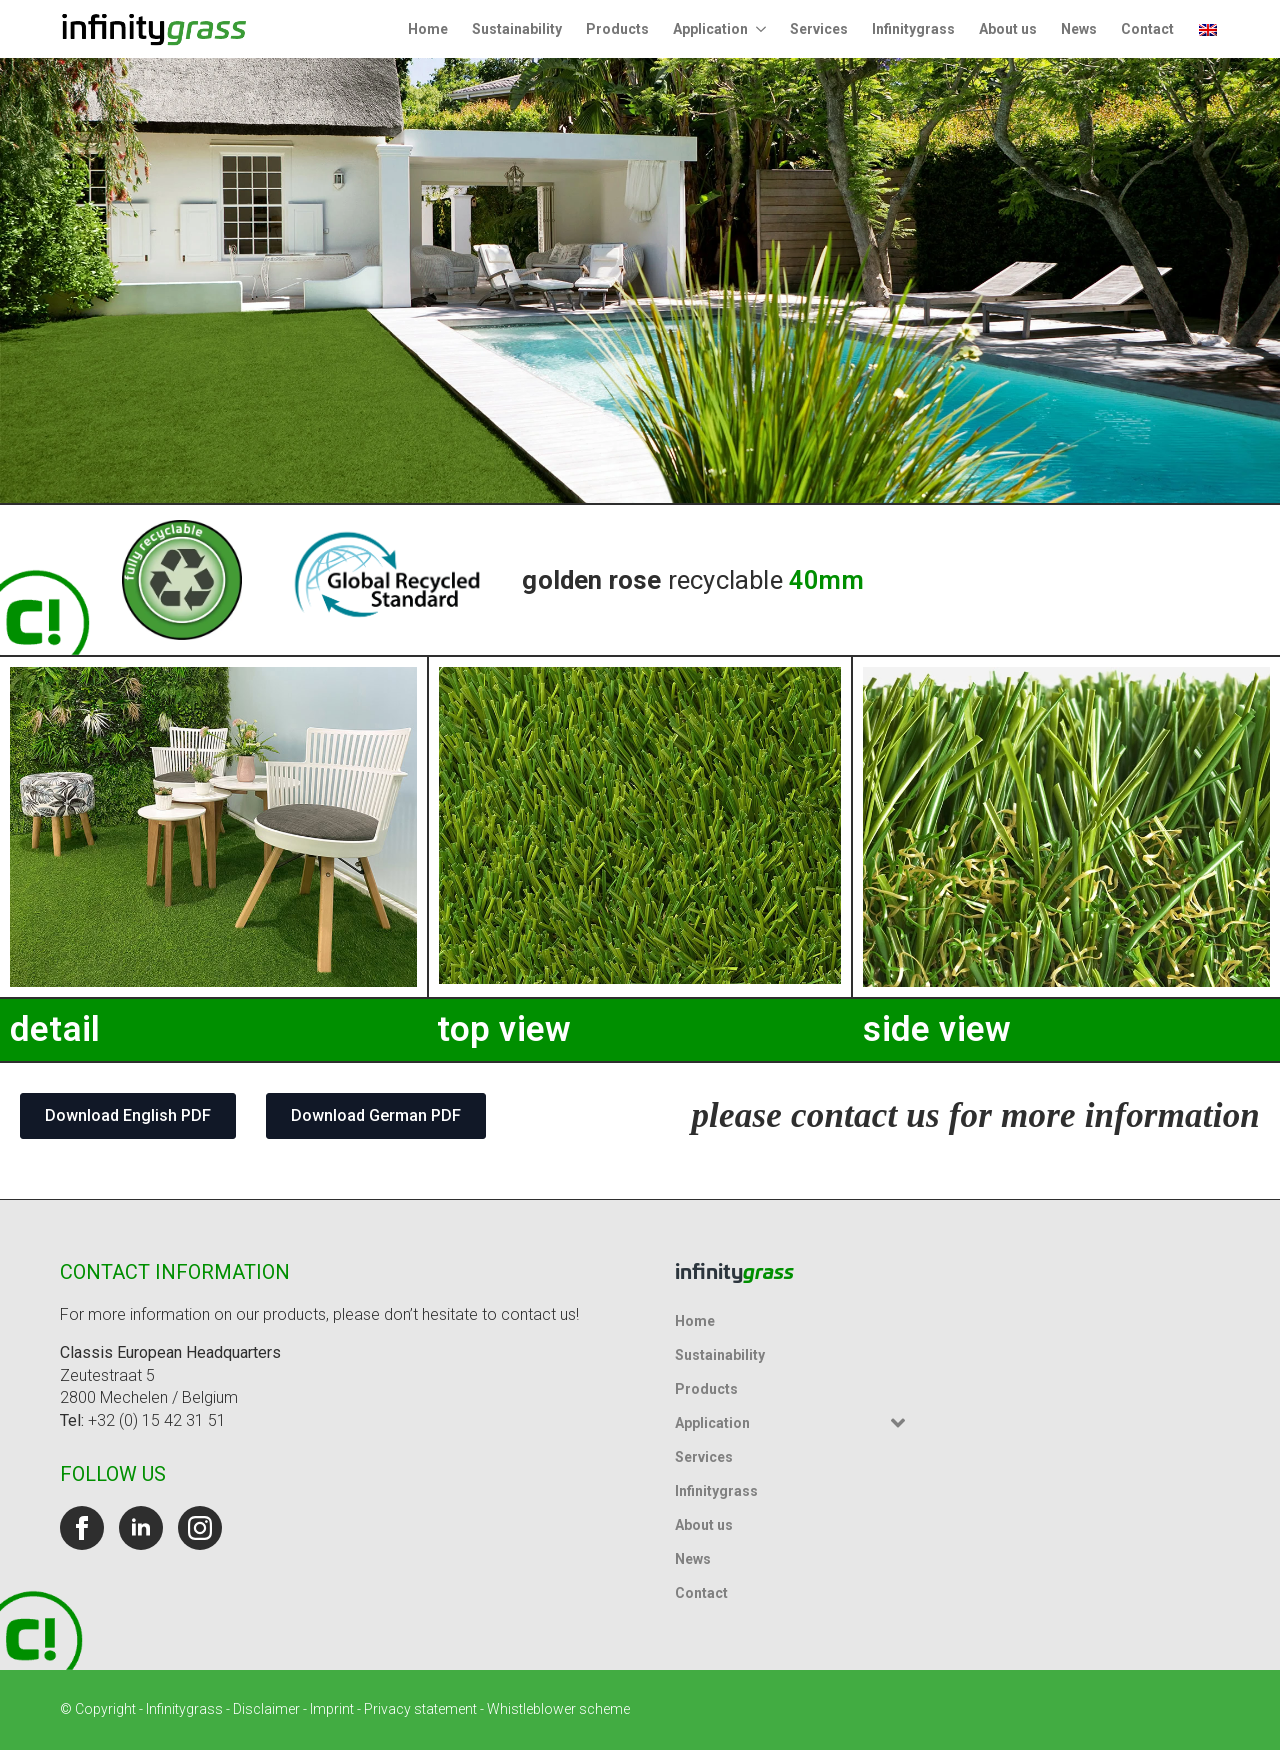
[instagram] (200, 1528)
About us (1008, 29)
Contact (1147, 29)
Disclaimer (266, 1709)
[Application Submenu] (763, 29)
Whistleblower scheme (558, 1709)
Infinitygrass (913, 29)
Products (617, 29)
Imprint (332, 1709)
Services (819, 29)
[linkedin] (141, 1528)
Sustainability (517, 29)
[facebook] (82, 1528)
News (1079, 29)
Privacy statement (420, 1709)
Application (710, 29)
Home (428, 29)
